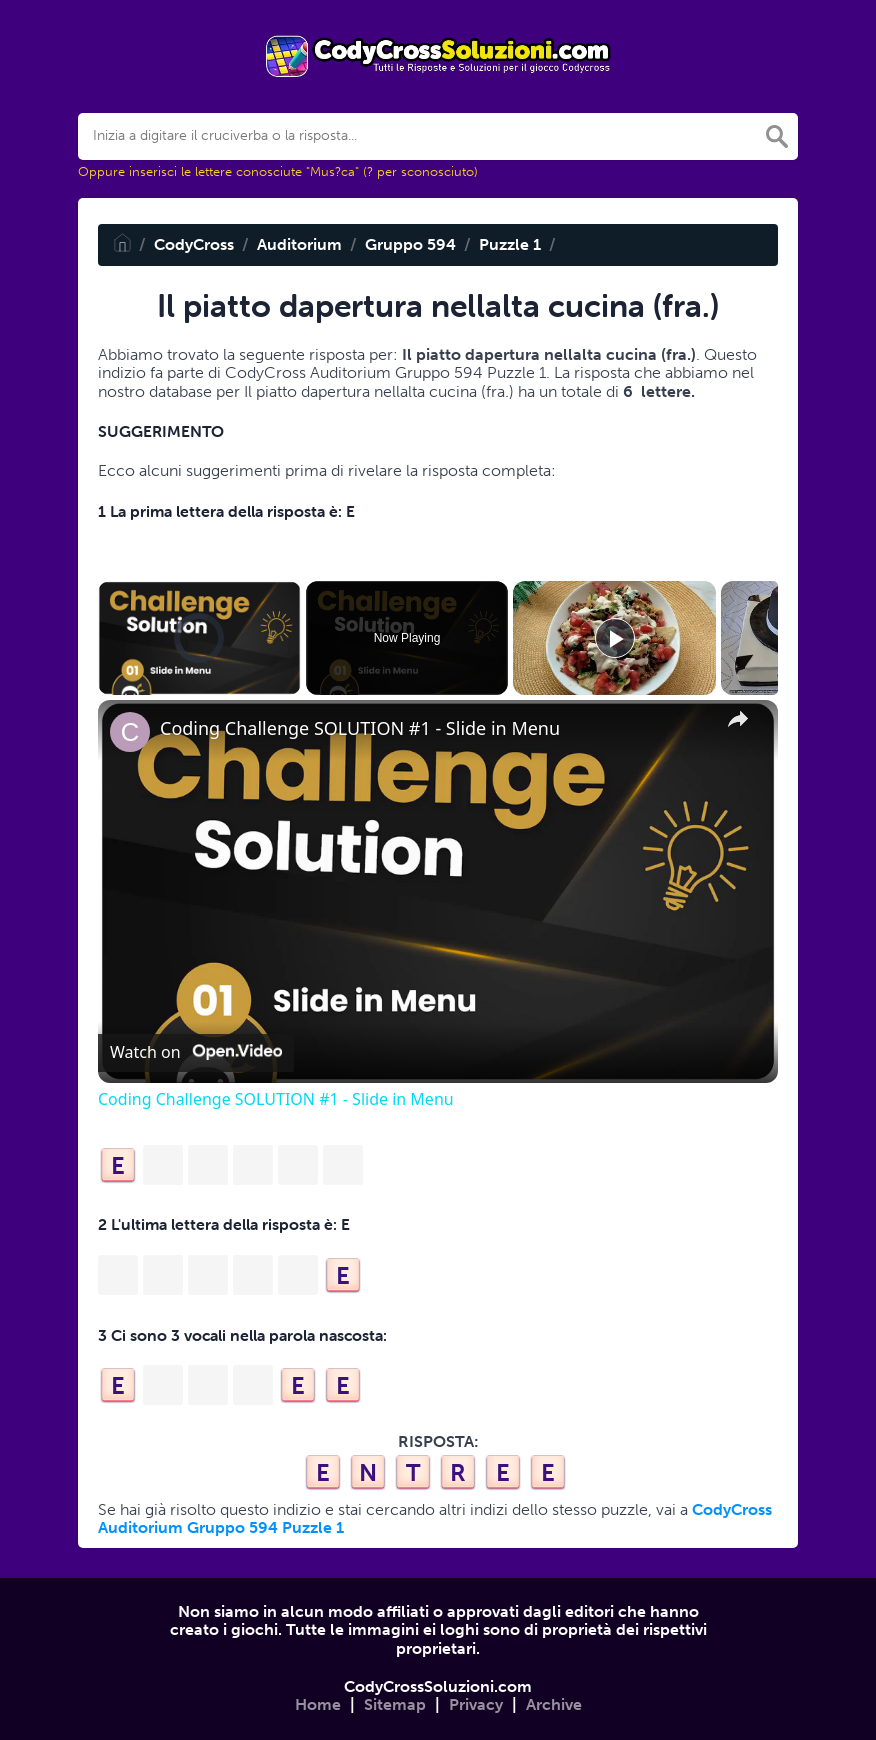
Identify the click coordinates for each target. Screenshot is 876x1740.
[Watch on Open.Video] (196, 1053)
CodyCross (194, 244)
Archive (554, 1704)
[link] (130, 732)
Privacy (476, 1704)
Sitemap (395, 1704)
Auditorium (299, 244)
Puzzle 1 (510, 244)
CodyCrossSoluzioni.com (438, 1686)
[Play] (615, 638)
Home (318, 1704)
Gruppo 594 (410, 244)
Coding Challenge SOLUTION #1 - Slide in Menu (360, 728)
